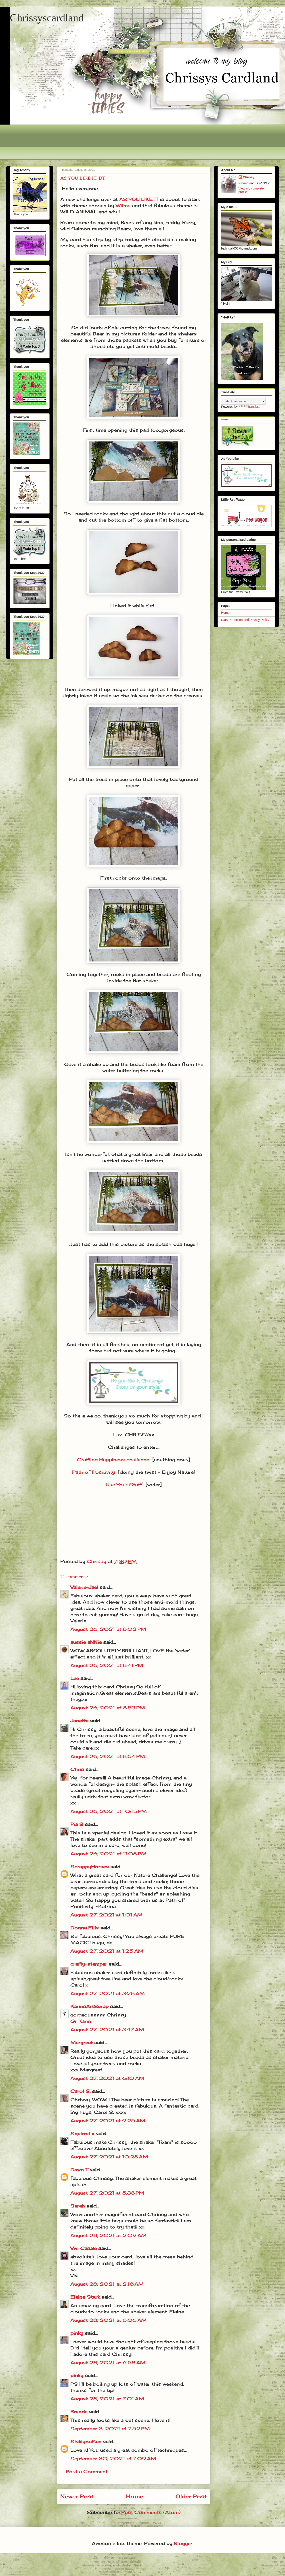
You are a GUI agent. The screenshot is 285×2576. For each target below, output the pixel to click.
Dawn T (79, 2169)
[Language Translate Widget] (243, 401)
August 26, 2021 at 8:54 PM (107, 1756)
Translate (249, 406)
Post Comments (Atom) (150, 2512)
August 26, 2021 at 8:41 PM (106, 1665)
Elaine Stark (85, 2297)
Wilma (123, 205)
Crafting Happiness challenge (113, 1459)
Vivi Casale (83, 2248)
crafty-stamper (88, 1964)
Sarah (77, 2206)
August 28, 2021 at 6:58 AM (107, 2362)
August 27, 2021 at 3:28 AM (107, 1993)
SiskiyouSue (85, 2441)
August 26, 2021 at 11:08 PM (108, 1853)
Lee (74, 1678)
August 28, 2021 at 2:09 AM (108, 2235)
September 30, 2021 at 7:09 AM (113, 2458)
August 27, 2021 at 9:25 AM (107, 2120)
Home (134, 2496)
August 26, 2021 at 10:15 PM (108, 1811)
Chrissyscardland (47, 18)
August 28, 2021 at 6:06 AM (108, 2320)
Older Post (191, 2496)
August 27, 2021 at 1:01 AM (106, 1915)
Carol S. (80, 2091)
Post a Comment (87, 2471)
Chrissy (248, 177)
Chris (77, 1769)
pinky (76, 2333)
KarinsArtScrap (89, 2006)
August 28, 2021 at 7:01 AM (107, 2398)
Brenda (78, 2411)
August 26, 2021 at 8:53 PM (107, 1707)
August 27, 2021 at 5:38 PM (107, 2193)
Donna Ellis (84, 1928)
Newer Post (77, 2496)
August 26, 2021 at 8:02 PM (108, 1629)
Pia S (76, 1824)
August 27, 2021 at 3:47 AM (107, 2029)
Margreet (81, 2042)
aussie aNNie (86, 1642)
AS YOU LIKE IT (138, 199)
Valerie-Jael (84, 1587)
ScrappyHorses (89, 1866)
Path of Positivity (93, 1472)
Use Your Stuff (124, 1484)
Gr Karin (80, 2021)
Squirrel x (82, 2133)
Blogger (183, 2543)
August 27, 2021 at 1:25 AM (106, 1951)
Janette (79, 1720)
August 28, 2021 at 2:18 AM (107, 2284)
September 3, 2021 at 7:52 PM (110, 2428)
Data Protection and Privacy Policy (245, 620)
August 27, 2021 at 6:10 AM (107, 2078)
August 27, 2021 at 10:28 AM (109, 2157)
